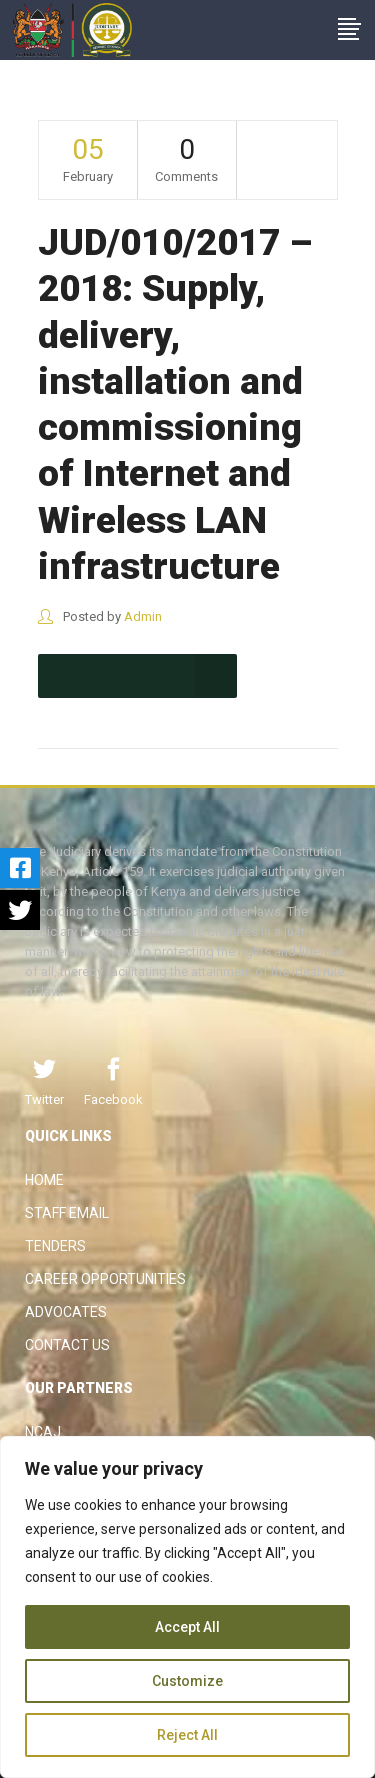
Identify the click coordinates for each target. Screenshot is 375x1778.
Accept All (187, 1627)
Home (44, 1180)
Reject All (187, 1735)
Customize (187, 1681)
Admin (143, 616)
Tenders (55, 1246)
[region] (187, 1607)
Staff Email (67, 1213)
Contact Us (67, 1345)
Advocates (66, 1312)
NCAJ (43, 1432)
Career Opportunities (105, 1279)
